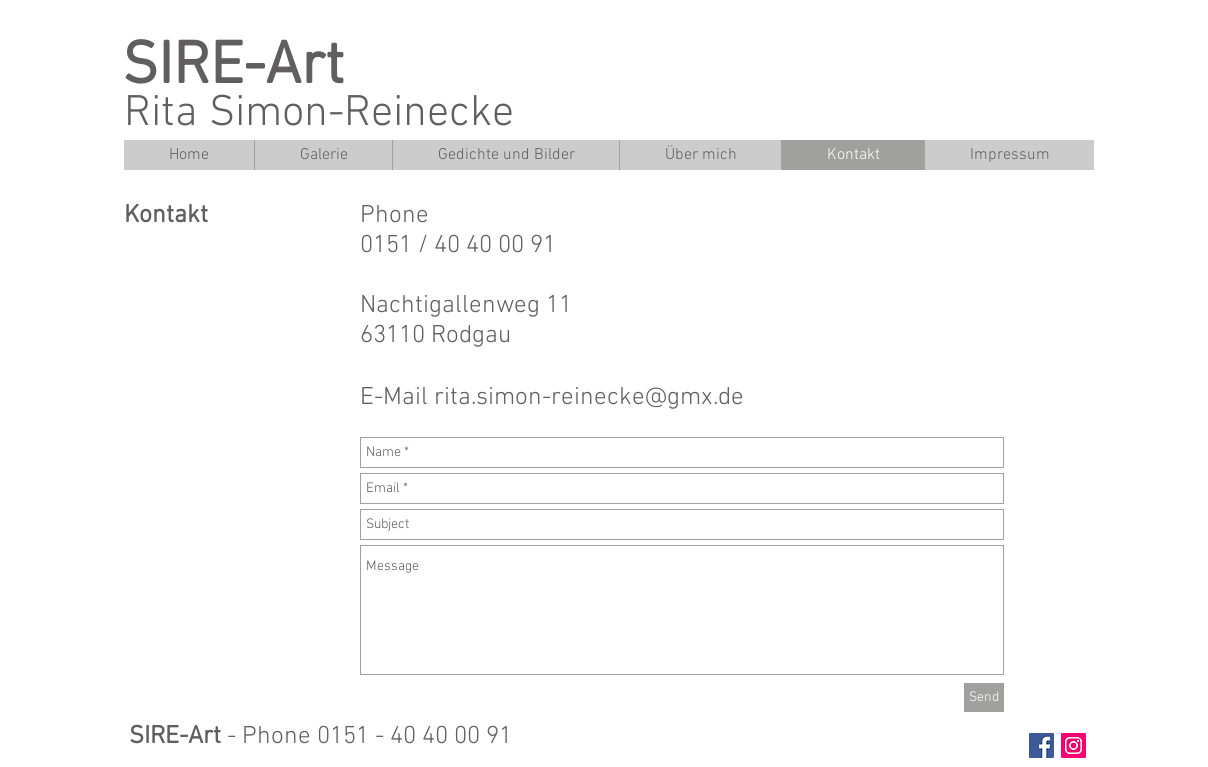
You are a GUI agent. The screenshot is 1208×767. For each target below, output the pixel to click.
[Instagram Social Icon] (1073, 745)
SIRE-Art (233, 68)
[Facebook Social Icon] (1041, 745)
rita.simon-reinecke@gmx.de (589, 398)
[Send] (984, 697)
